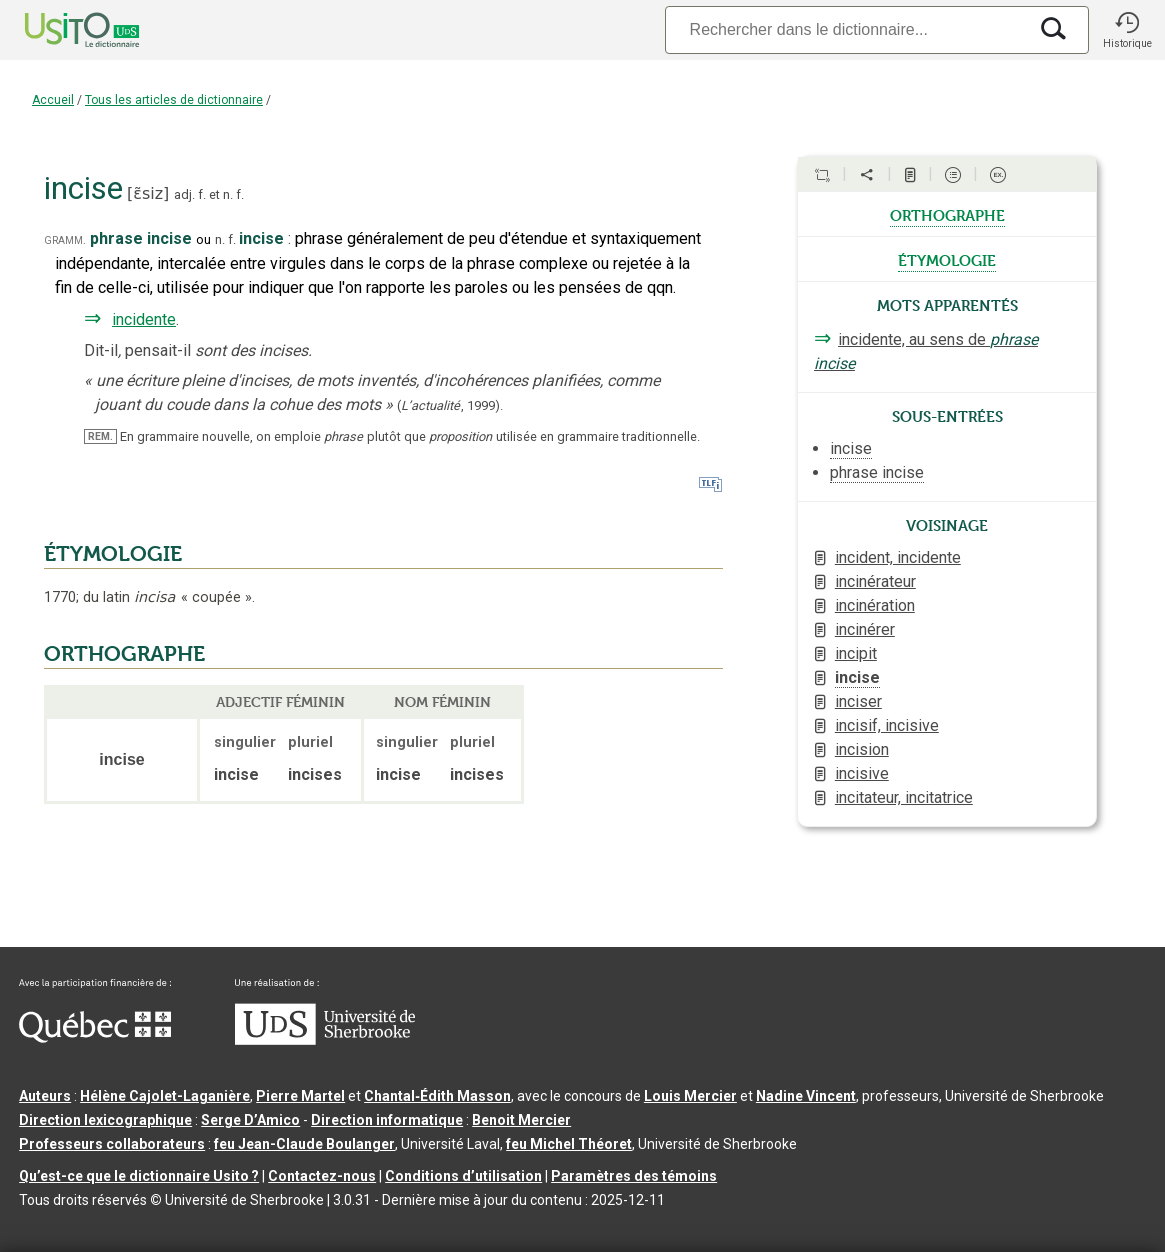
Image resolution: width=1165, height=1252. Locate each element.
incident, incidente (898, 557)
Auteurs (45, 1096)
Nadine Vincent (806, 1096)
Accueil (53, 100)
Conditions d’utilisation (463, 1176)
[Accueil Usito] (60, 30)
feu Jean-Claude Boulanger (304, 1144)
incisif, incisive (887, 725)
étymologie (947, 259)
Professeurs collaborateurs (112, 1144)
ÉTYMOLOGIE (113, 554)
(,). (450, 405)
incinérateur (875, 581)
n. (228, 194)
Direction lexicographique (105, 1120)
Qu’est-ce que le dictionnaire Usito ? (139, 1176)
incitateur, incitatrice (904, 797)
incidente (144, 319)
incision (862, 749)
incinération (875, 605)
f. (202, 194)
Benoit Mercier (521, 1120)
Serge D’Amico (250, 1120)
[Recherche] (846, 29)
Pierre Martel (300, 1096)
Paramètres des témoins (634, 1176)
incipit (856, 653)
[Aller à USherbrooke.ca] (325, 1040)
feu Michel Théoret (569, 1144)
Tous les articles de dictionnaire (174, 100)
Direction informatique (387, 1120)
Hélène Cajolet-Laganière (165, 1096)
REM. (100, 436)
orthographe (947, 214)
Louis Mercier (690, 1096)
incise (857, 677)
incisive (862, 773)
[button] (1127, 30)
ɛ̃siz (148, 193)
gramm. (65, 239)
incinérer (865, 629)
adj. (184, 194)
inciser (858, 701)
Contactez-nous (322, 1176)
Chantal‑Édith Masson (437, 1096)
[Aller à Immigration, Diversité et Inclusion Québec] (95, 1038)
